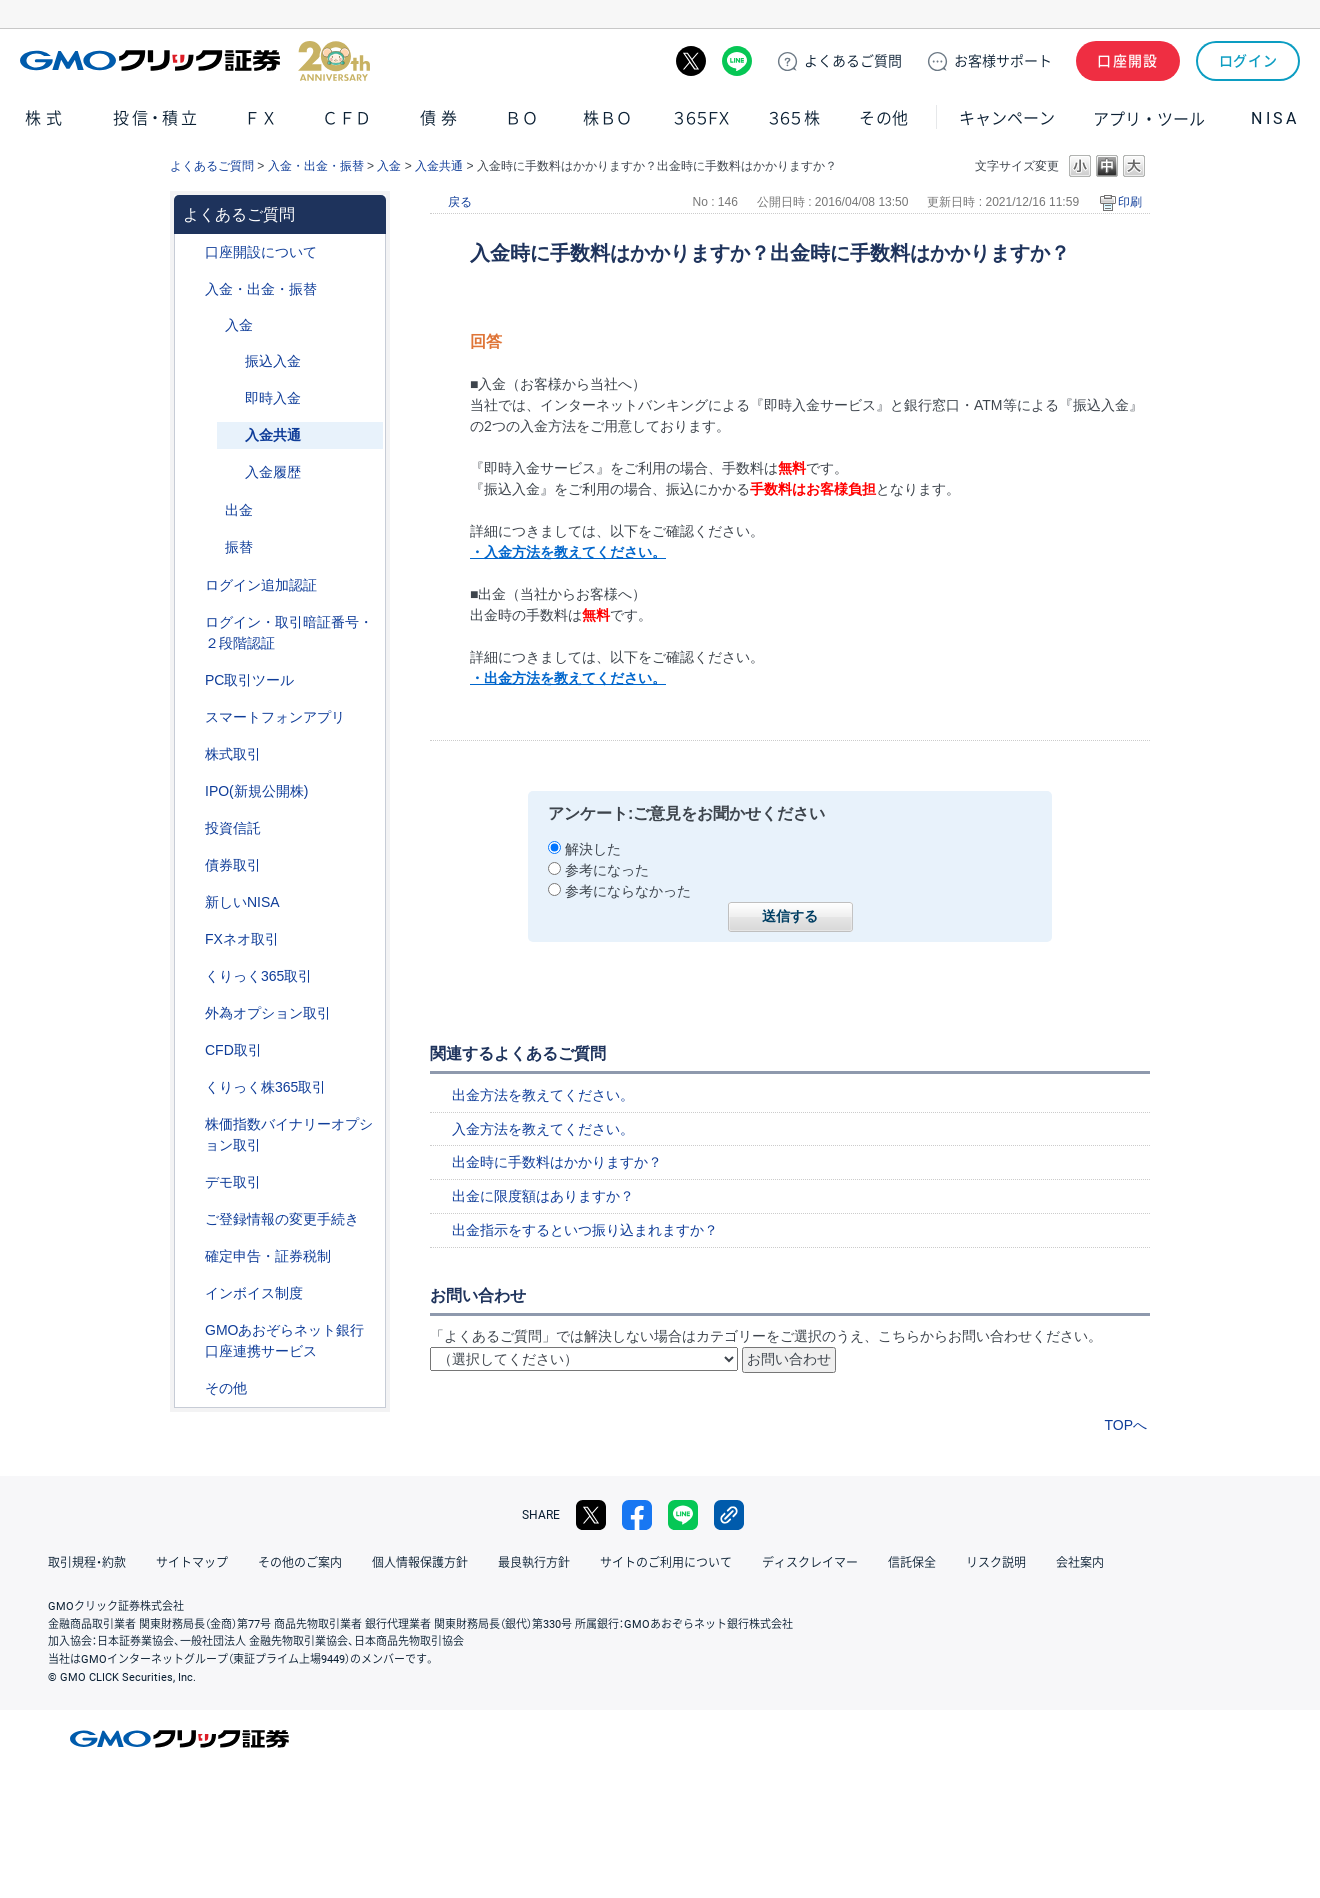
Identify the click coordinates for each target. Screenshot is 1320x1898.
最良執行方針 (534, 1563)
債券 (441, 118)
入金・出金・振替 (316, 166)
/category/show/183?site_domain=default (211, 547)
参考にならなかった (628, 891)
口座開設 (1128, 61)
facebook (637, 1515)
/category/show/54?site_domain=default (191, 622)
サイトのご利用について (666, 1563)
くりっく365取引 (258, 976)
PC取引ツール (249, 680)
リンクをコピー (729, 1515)
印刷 (1130, 202)
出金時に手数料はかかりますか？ (557, 1162)
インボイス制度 (254, 1293)
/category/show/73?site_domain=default (191, 791)
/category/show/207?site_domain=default (191, 680)
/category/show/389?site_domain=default (191, 865)
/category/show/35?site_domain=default (191, 976)
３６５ (795, 118)
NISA (1275, 118)
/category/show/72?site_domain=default (191, 754)
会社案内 (1080, 1563)
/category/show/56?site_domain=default (191, 1219)
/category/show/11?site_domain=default (191, 1050)
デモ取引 (233, 1182)
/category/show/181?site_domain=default (211, 325)
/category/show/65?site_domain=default (191, 1013)
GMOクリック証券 (195, 61)
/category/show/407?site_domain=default (191, 1087)
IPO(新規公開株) (256, 791)
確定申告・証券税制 (268, 1256)
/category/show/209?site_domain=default (191, 1182)
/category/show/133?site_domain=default (191, 1124)
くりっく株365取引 (265, 1087)
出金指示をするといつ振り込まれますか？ (585, 1230)
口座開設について (261, 252)
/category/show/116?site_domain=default (191, 828)
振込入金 (273, 361)
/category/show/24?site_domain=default (191, 939)
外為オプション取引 (268, 1013)
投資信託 (233, 828)
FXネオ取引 (242, 939)
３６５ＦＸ (701, 118)
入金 (389, 166)
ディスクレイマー (810, 1563)
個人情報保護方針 (420, 1563)
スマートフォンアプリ (275, 717)
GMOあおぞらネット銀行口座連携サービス (284, 1340)
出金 (239, 510)
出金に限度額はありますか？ (543, 1196)
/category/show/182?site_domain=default (211, 510)
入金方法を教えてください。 (543, 1129)
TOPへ (1125, 1425)
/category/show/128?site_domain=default (191, 1330)
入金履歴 (273, 472)
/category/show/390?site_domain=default (191, 1293)
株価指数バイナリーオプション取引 (289, 1134)
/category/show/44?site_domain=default (191, 1388)
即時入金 (273, 398)
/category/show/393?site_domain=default (191, 902)
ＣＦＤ (347, 118)
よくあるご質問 (212, 166)
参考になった (607, 870)
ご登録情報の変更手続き (282, 1219)
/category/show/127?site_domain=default (191, 1256)
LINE (737, 61)
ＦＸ (261, 118)
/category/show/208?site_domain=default (191, 717)
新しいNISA (242, 902)
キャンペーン (1007, 118)
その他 (884, 118)
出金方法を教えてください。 (543, 1095)
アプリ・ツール (1149, 118)
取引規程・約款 (87, 1563)
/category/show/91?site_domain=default (191, 252)
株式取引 (233, 754)
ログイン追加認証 (261, 585)
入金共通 (439, 166)
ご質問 (853, 61)
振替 (239, 547)
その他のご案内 (300, 1563)
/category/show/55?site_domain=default (191, 289)
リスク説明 (996, 1563)
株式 (46, 118)
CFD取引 (233, 1050)
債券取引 (233, 865)
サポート (1003, 61)
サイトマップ (192, 1563)
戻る (460, 202)
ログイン (1248, 61)
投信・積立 (157, 118)
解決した (593, 849)
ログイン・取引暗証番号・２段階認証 (289, 632)
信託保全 (912, 1563)
